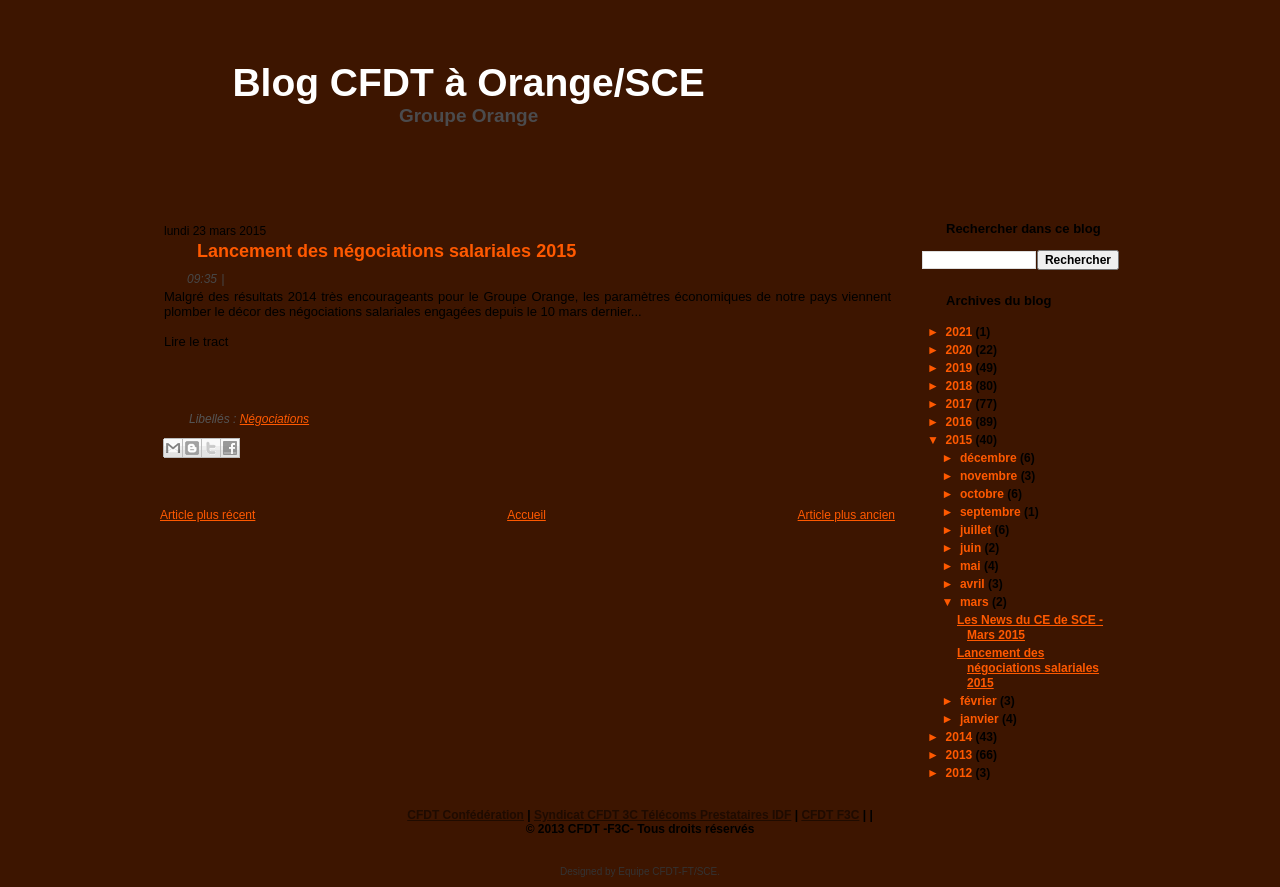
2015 (961, 440)
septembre (992, 512)
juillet (977, 530)
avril (974, 584)
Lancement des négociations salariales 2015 (386, 251)
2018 (961, 386)
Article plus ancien (846, 515)
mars (976, 602)
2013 (961, 755)
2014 (961, 737)
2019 (961, 368)
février (980, 701)
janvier (981, 719)
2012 (961, 773)
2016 (961, 422)
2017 (961, 404)
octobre (983, 494)
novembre (990, 476)
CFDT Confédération (465, 815)
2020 (961, 350)
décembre (990, 458)
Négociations (274, 419)
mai (972, 566)
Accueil (526, 515)
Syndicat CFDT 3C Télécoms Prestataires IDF (662, 815)
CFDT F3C (830, 815)
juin (972, 548)
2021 (961, 332)
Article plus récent (207, 515)
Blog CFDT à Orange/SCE (468, 82)
